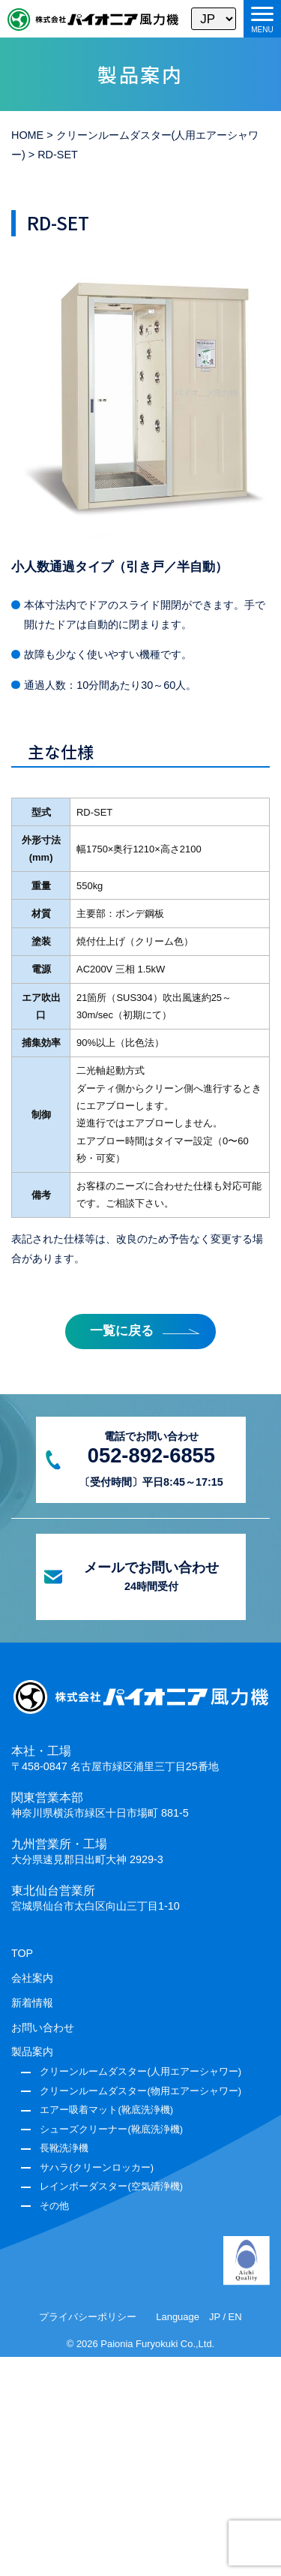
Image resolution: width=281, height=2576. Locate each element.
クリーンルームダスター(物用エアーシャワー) (140, 2091)
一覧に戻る (122, 1331)
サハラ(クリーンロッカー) (97, 2167)
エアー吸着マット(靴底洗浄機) (106, 2109)
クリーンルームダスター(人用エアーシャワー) (140, 2071)
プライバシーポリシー (87, 2316)
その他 (54, 2205)
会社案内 (32, 1978)
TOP (22, 1953)
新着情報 (32, 2003)
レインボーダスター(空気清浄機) (111, 2186)
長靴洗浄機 (64, 2148)
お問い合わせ (42, 2027)
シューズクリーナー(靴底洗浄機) (111, 2129)
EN (235, 2316)
